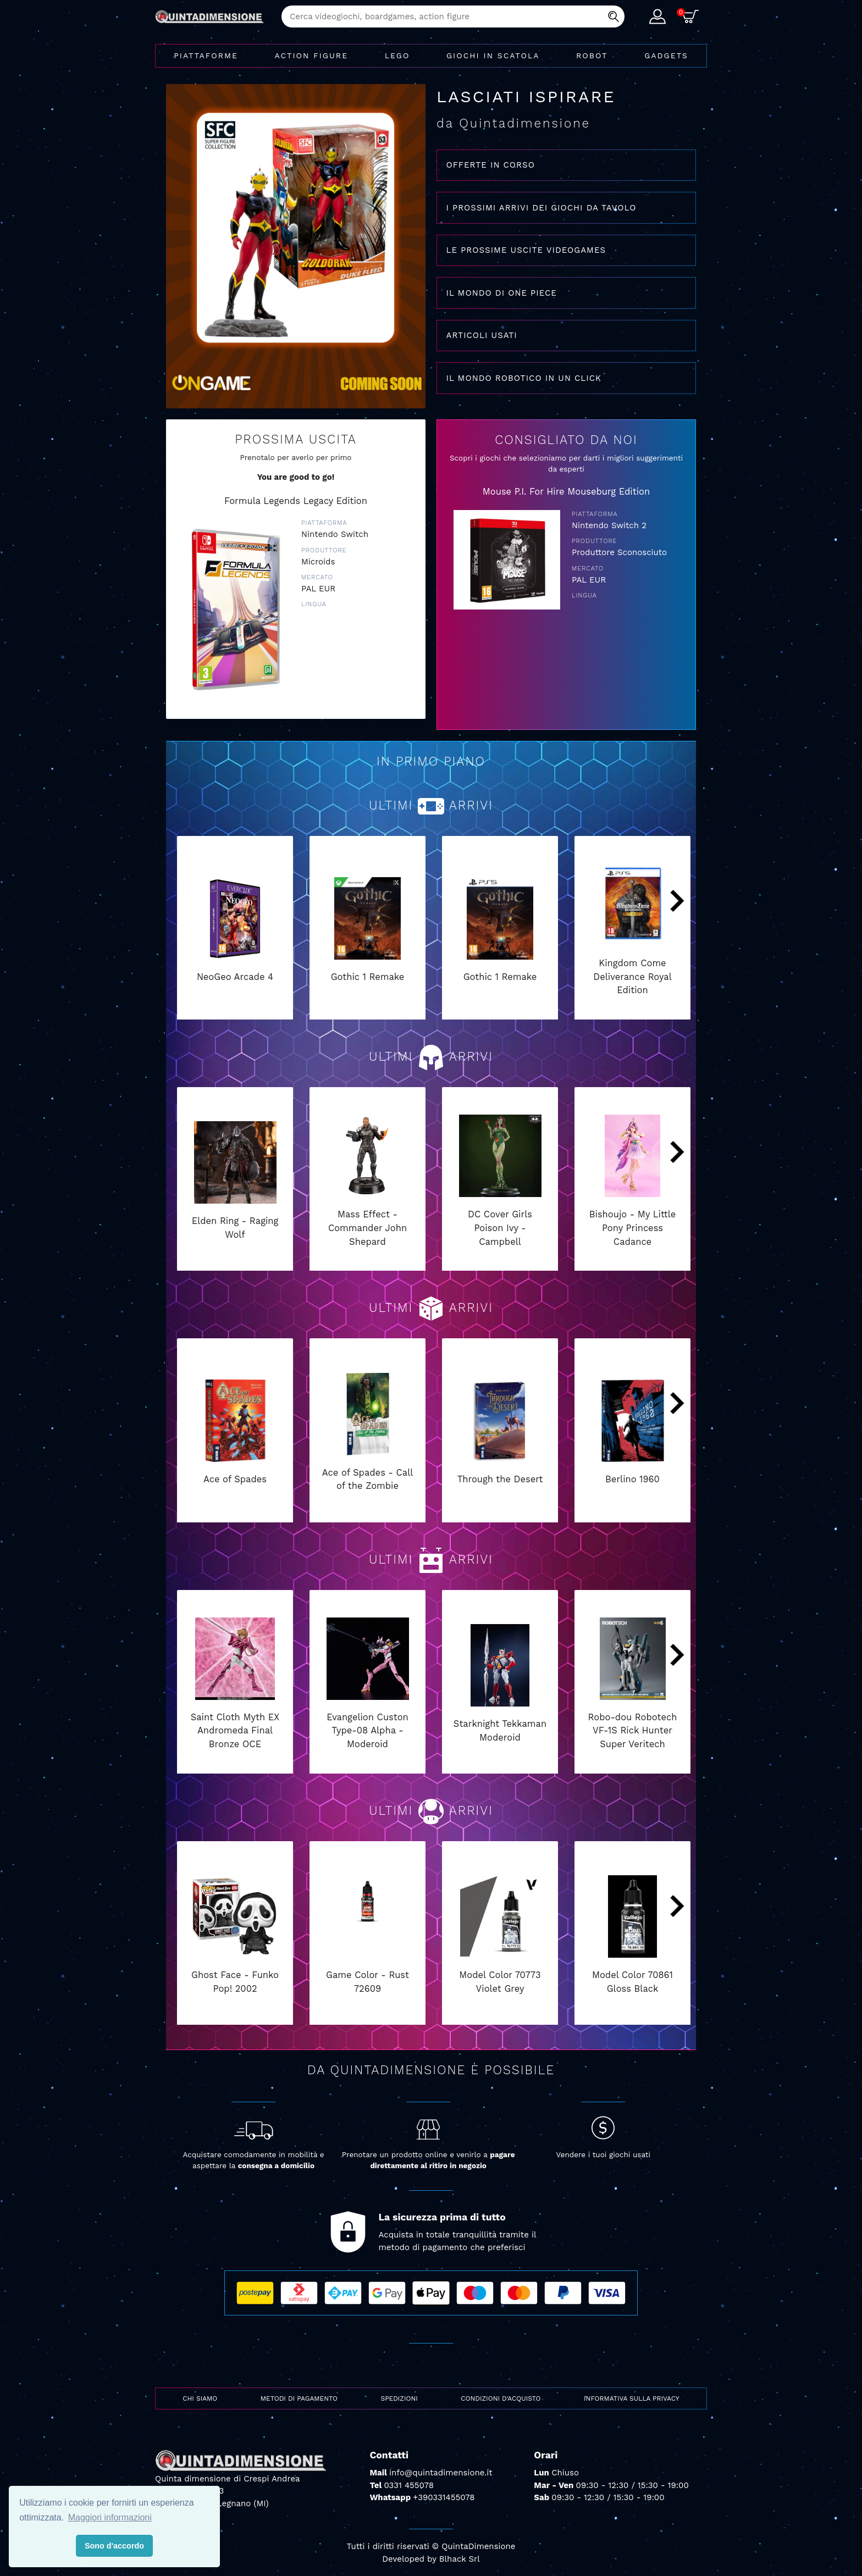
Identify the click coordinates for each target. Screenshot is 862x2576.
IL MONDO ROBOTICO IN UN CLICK (523, 378)
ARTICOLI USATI (481, 335)
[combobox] (453, 16)
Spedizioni (399, 2398)
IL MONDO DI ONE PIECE (501, 293)
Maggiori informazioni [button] (110, 2517)
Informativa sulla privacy (631, 2398)
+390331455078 (443, 2497)
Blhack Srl (459, 2559)
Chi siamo (200, 2398)
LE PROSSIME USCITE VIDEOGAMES (526, 250)
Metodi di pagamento (299, 2398)
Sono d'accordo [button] (114, 2545)
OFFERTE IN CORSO (490, 165)
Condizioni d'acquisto (500, 2398)
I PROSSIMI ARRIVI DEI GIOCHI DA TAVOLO (541, 208)
